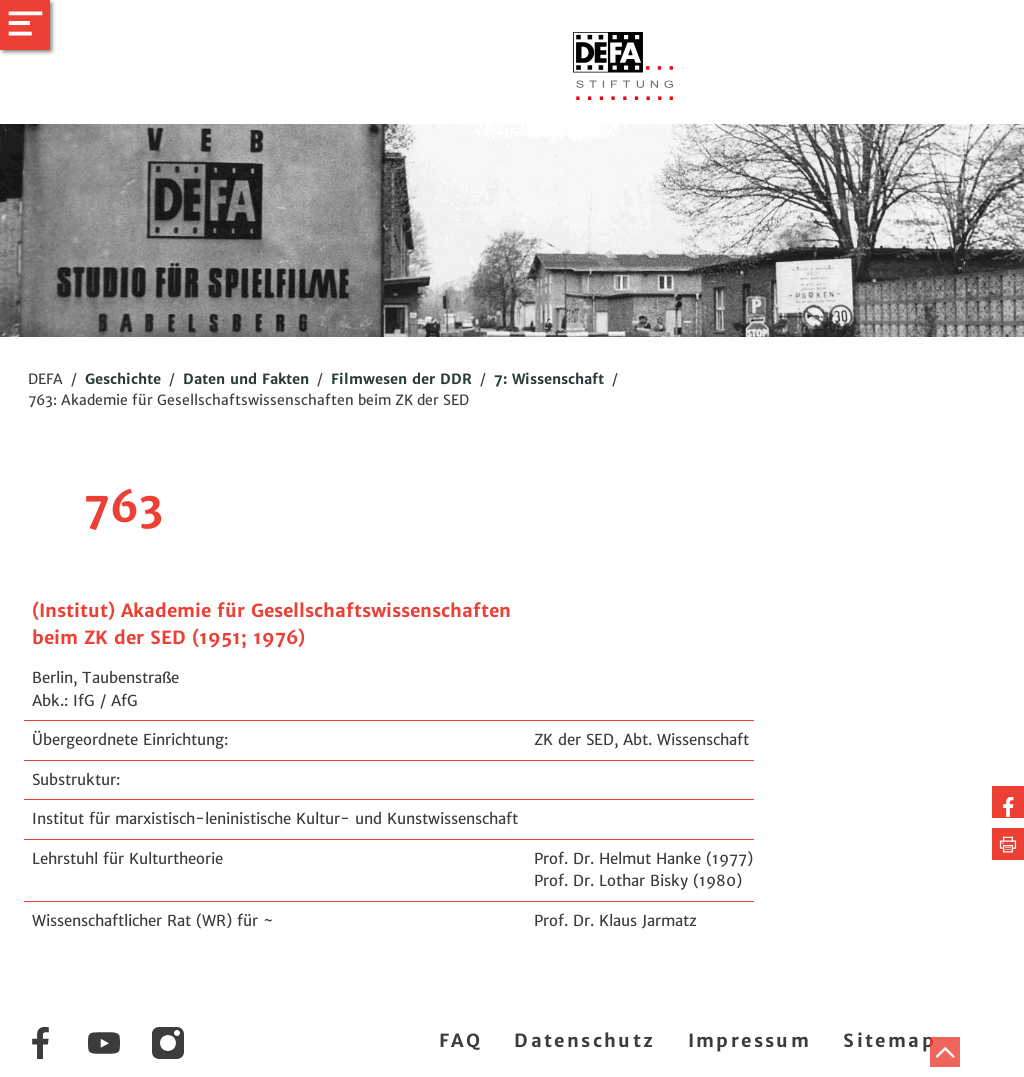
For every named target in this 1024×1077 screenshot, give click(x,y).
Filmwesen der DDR (401, 379)
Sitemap (889, 1040)
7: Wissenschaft (549, 379)
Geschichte (123, 379)
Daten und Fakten (246, 379)
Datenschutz (584, 1040)
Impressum (750, 1040)
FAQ (460, 1040)
